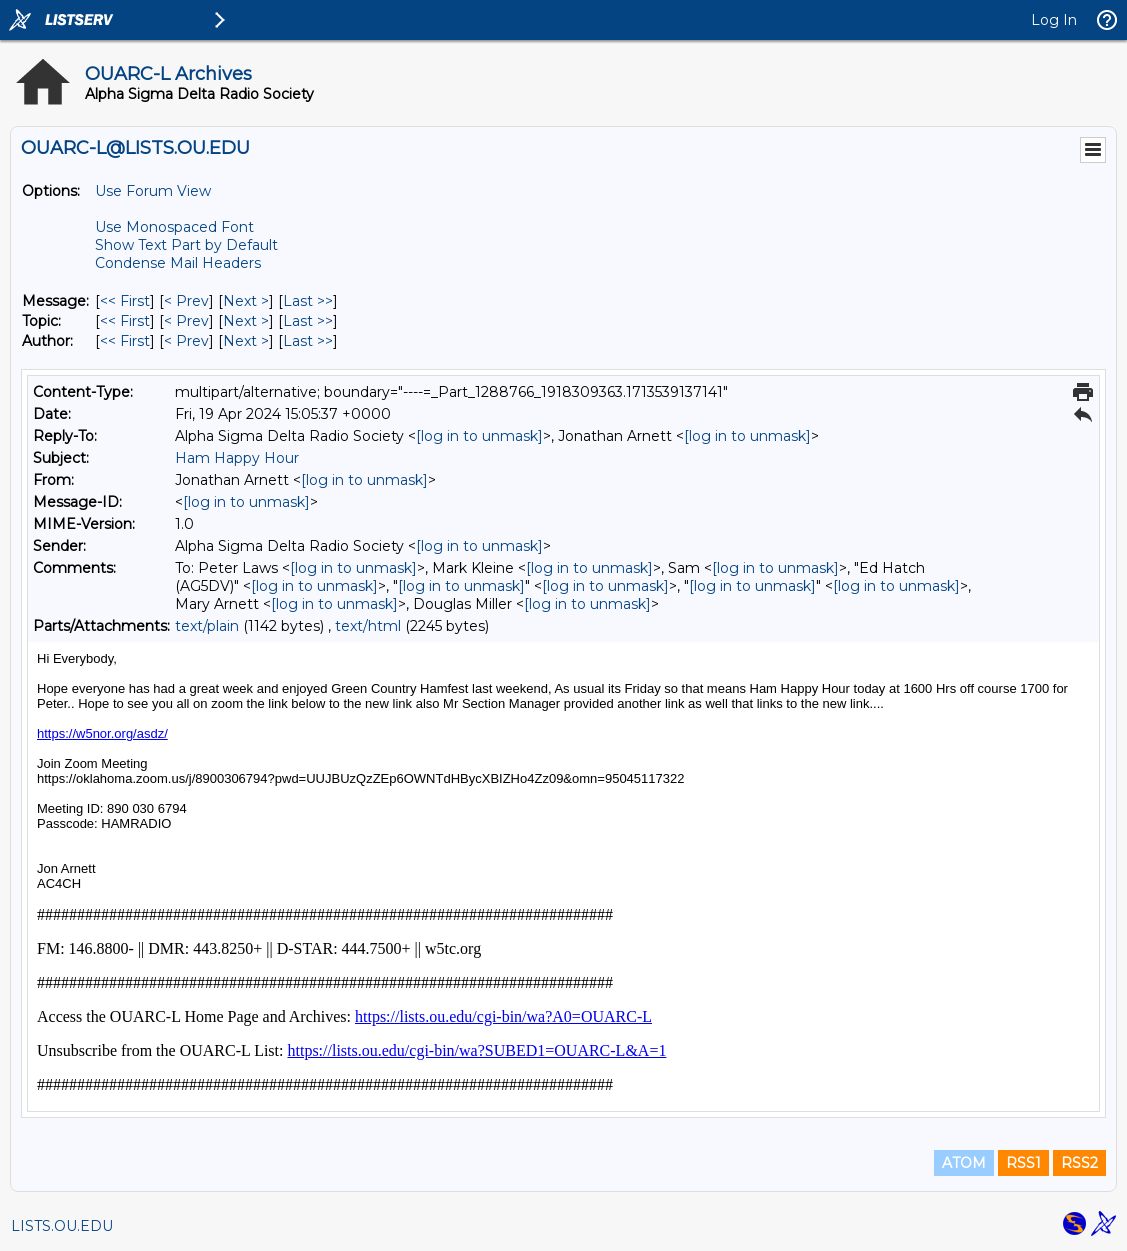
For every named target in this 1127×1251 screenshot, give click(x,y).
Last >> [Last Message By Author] (308, 341)
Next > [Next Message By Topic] (246, 321)
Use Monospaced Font (174, 227)
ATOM (964, 1163)
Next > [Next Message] (246, 301)
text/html (368, 626)
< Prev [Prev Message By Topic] (186, 321)
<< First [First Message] (125, 301)
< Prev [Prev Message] (186, 301)
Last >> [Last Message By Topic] (308, 321)
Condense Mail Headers (178, 263)
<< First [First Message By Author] (125, 341)
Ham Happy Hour (237, 458)
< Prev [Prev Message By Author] (186, 341)
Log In (1054, 20)
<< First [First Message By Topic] (125, 321)
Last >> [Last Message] (308, 301)
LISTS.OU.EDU (62, 1226)
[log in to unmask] (479, 436)
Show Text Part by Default (186, 245)
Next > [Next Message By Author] (246, 341)
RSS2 (1079, 1163)
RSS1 (1023, 1163)
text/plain (207, 626)
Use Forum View (153, 191)
